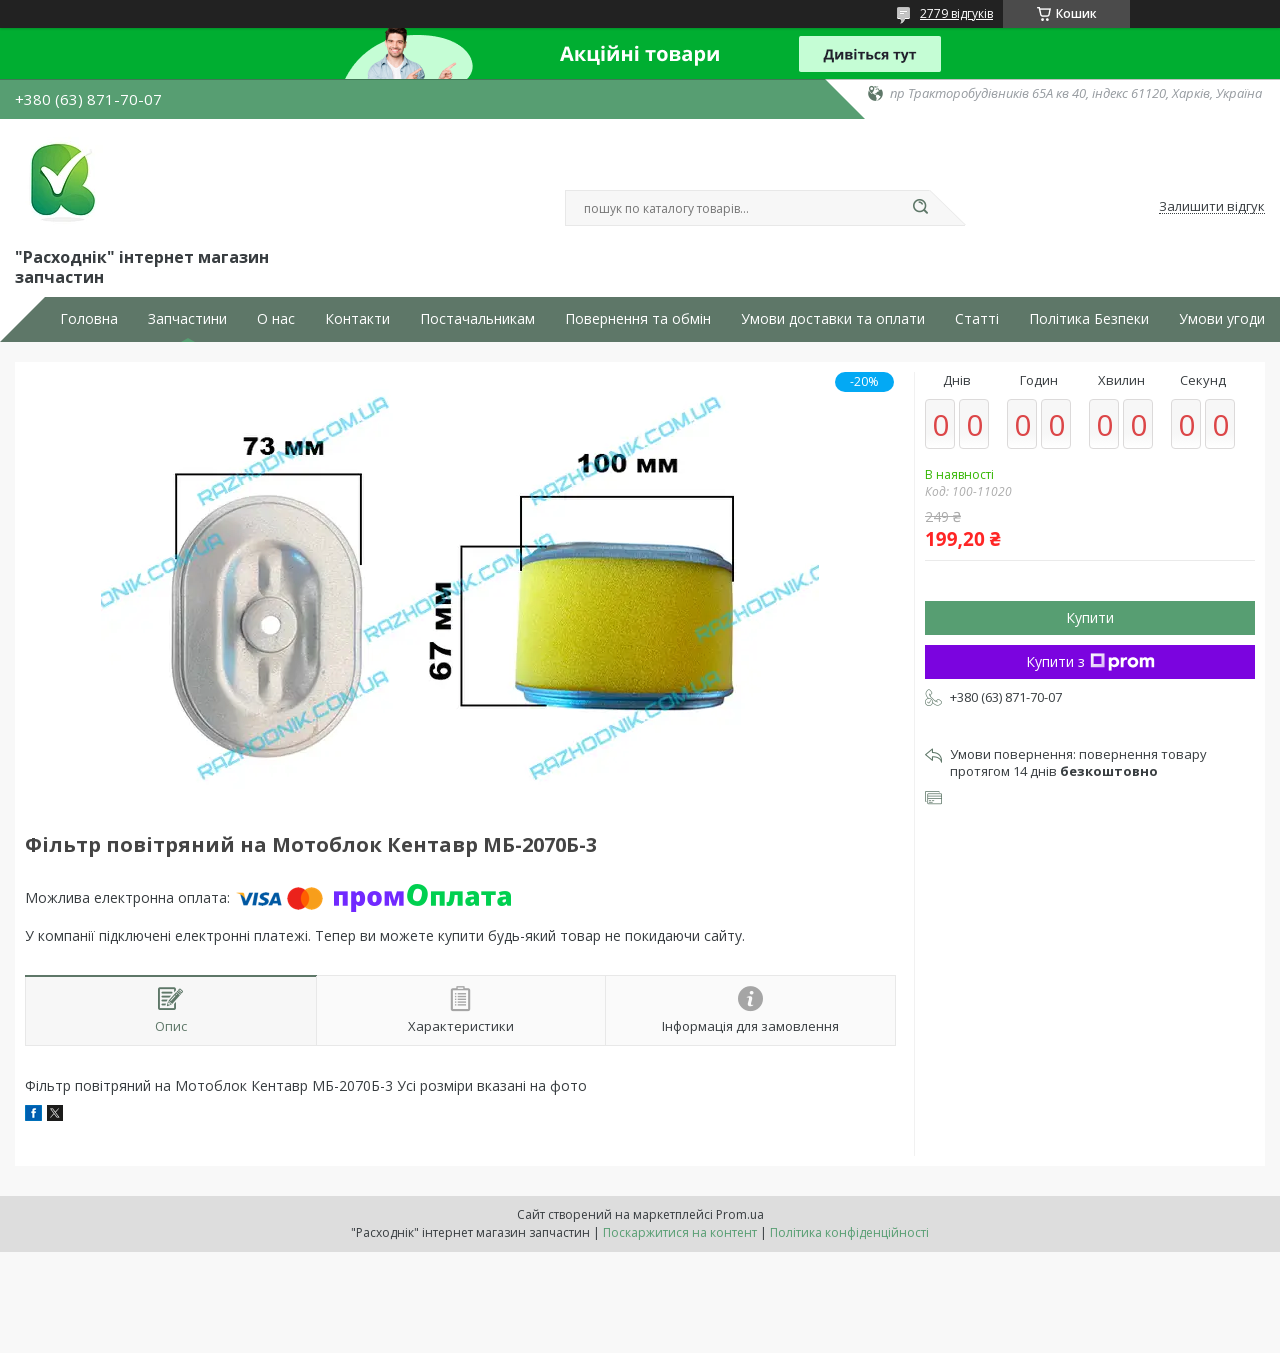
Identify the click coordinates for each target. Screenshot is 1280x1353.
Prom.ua (740, 1214)
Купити (1090, 617)
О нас (276, 319)
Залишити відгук (1212, 207)
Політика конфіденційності (849, 1232)
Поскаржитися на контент (680, 1232)
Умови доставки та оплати (833, 319)
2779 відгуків (956, 13)
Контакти (357, 319)
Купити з (1090, 661)
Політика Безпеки (1089, 319)
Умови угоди (1222, 319)
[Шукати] (920, 208)
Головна (89, 319)
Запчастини (187, 319)
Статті (977, 319)
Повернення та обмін (638, 319)
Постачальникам (477, 319)
